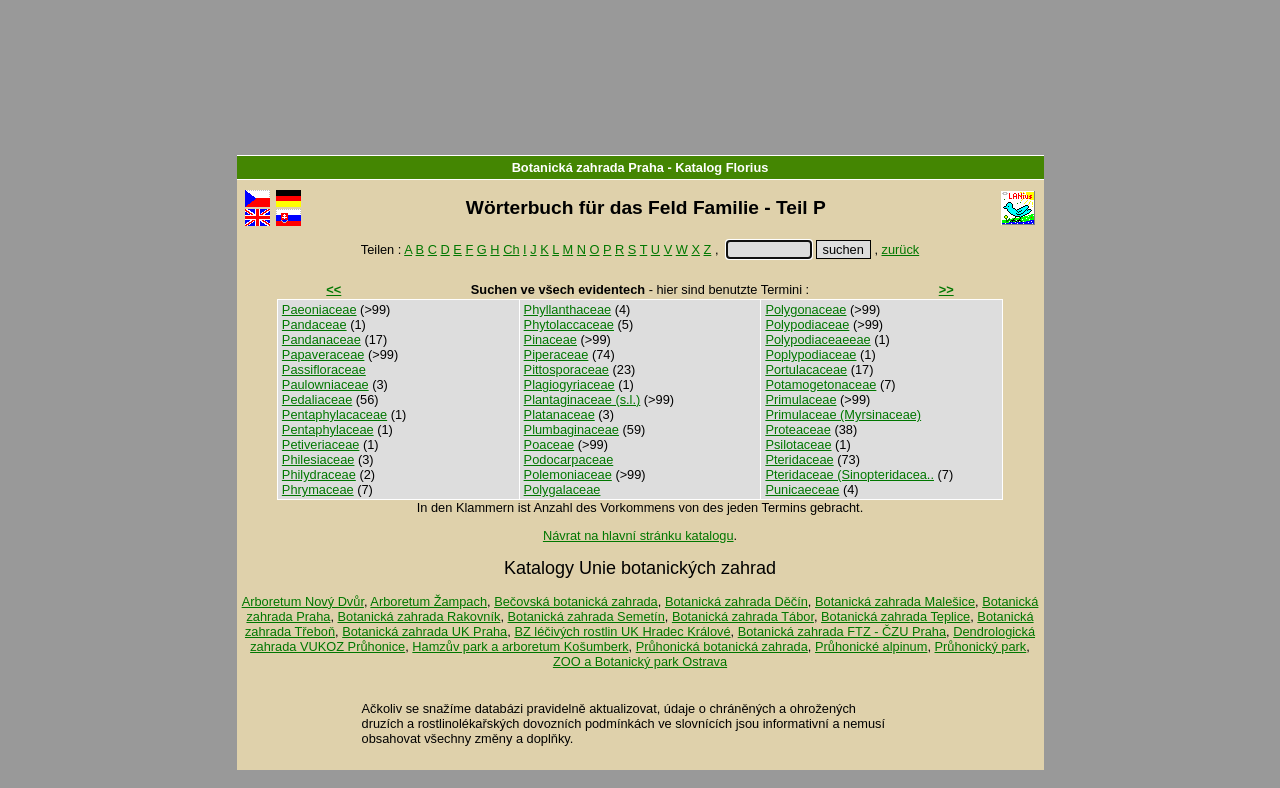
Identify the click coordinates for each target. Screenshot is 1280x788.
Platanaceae (559, 414)
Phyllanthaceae (568, 309)
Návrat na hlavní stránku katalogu (638, 535)
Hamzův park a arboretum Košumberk (520, 646)
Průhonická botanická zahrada (722, 646)
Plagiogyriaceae (569, 384)
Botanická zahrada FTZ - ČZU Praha (842, 631)
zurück (901, 249)
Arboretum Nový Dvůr (303, 601)
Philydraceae (319, 474)
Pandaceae (314, 324)
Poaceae (549, 444)
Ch (511, 249)
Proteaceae (797, 429)
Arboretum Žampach (428, 601)
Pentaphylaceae (328, 429)
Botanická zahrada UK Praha (424, 631)
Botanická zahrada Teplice (895, 616)
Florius (747, 167)
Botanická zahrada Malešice (895, 601)
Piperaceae (556, 354)
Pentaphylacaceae (334, 414)
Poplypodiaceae (810, 354)
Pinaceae (550, 339)
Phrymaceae (318, 489)
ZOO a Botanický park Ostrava (640, 661)
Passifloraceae (324, 369)
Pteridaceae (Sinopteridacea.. (849, 474)
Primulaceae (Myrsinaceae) (843, 414)
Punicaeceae (802, 489)
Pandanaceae (321, 339)
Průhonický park (981, 646)
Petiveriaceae (321, 444)
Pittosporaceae (566, 369)
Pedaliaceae (317, 399)
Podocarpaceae (569, 459)
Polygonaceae (805, 309)
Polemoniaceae (568, 474)
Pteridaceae (799, 459)
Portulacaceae (806, 369)
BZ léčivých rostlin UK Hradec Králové (622, 631)
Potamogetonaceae (820, 384)
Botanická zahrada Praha (588, 167)
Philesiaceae (318, 459)
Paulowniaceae (325, 384)
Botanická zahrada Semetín (586, 616)
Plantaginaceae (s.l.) (582, 399)
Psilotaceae (798, 444)
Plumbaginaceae (571, 429)
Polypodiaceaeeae (817, 339)
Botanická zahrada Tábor (743, 616)
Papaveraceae (323, 354)
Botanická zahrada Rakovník (419, 616)
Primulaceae (800, 399)
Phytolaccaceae (569, 324)
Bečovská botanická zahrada (576, 601)
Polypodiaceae (807, 324)
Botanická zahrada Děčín (736, 601)
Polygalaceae (562, 489)
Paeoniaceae (319, 309)
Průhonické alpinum (871, 646)
